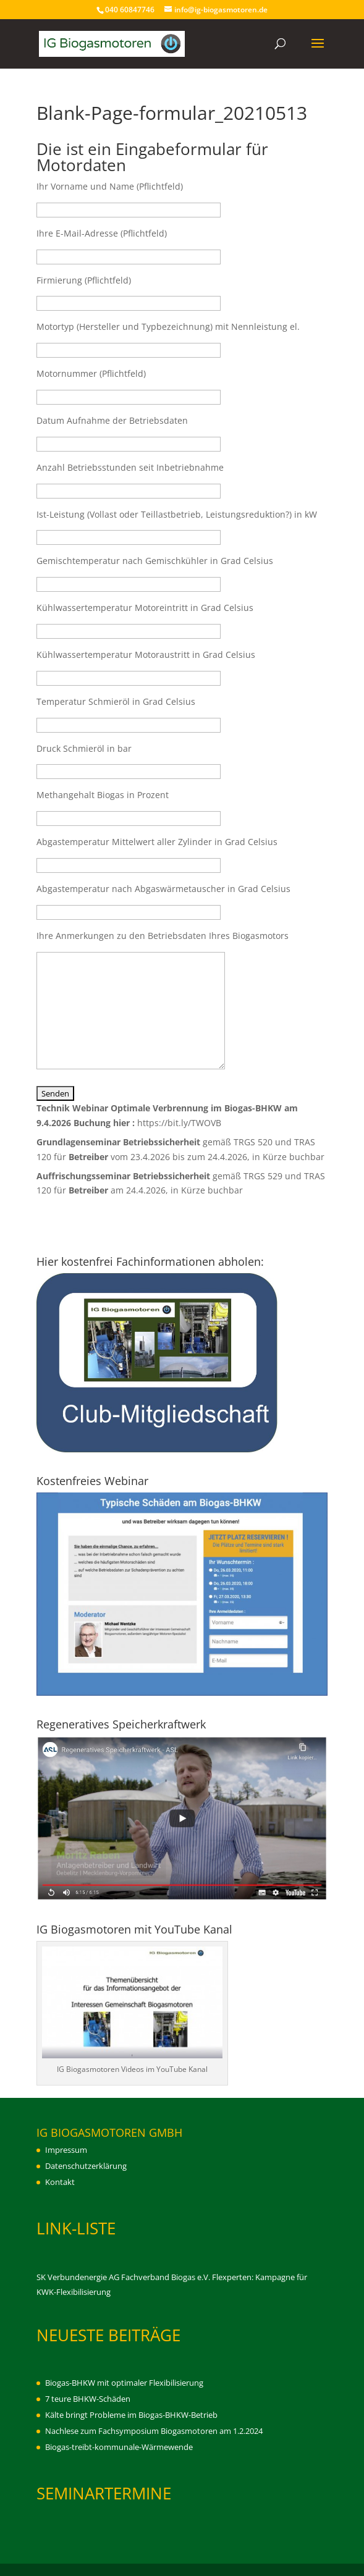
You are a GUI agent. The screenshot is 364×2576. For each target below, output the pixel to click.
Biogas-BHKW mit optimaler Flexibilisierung (124, 2382)
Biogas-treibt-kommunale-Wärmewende (119, 2446)
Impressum (66, 2149)
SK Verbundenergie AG (77, 2277)
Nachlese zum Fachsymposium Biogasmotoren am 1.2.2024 (154, 2430)
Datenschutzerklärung (86, 2165)
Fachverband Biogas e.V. (165, 2277)
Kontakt (60, 2181)
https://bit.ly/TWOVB (179, 1123)
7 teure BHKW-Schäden (87, 2398)
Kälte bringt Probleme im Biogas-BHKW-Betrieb (131, 2414)
